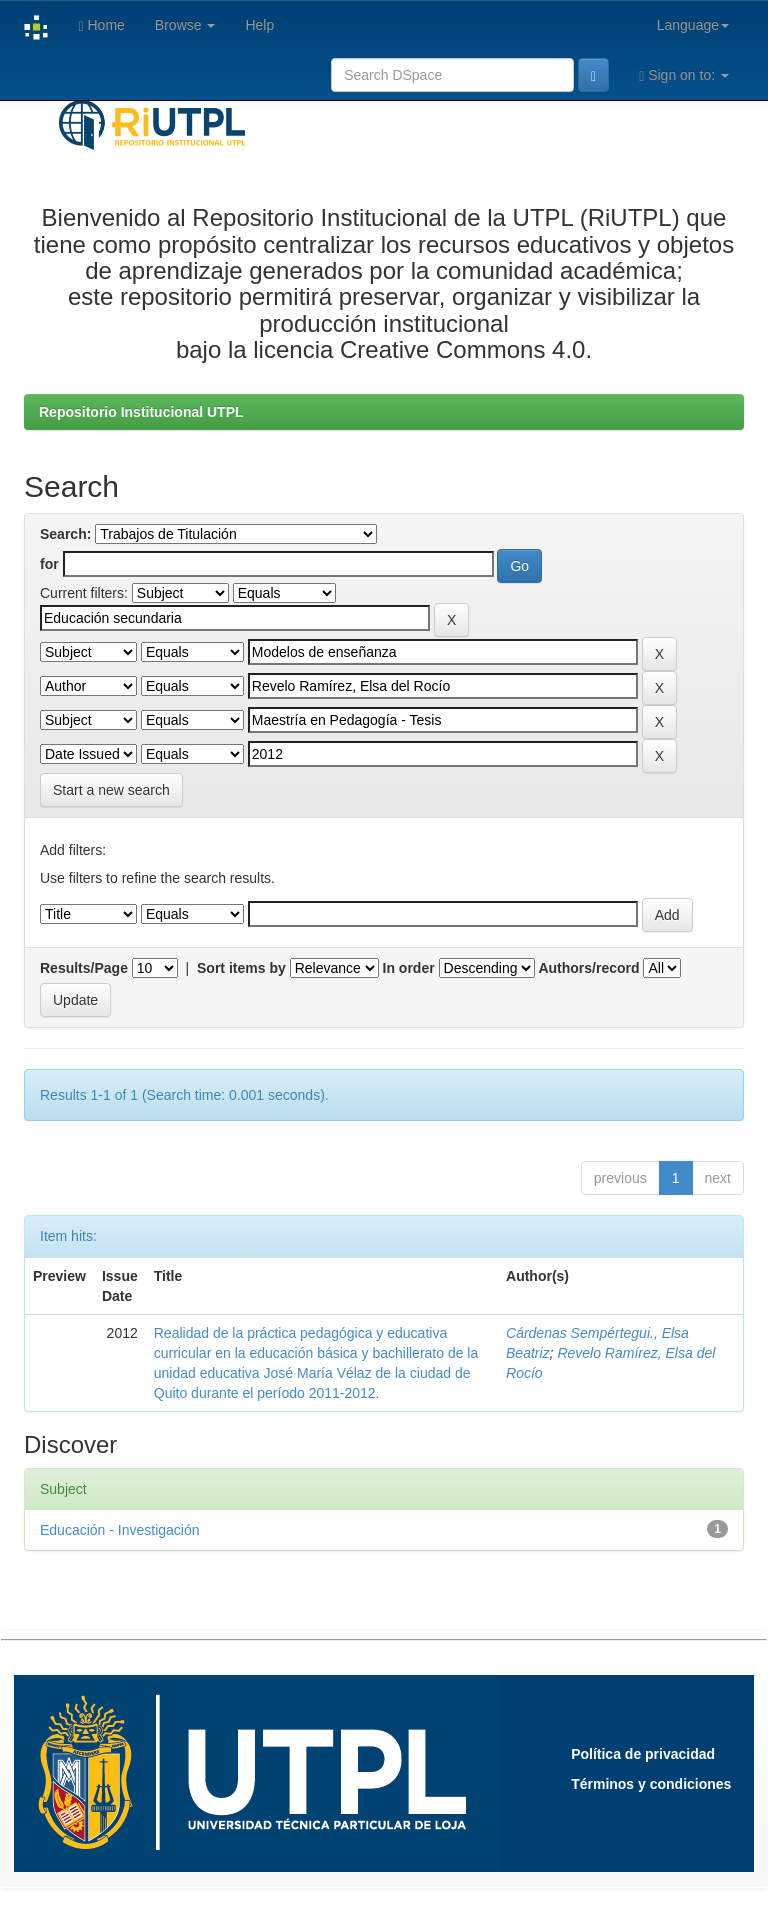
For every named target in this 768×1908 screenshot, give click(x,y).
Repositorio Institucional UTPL (141, 412)
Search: (65, 534)
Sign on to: (684, 75)
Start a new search (111, 790)
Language (693, 25)
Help (259, 25)
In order (409, 968)
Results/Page (84, 968)
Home (101, 25)
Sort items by (241, 968)
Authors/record (588, 968)
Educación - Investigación (120, 1530)
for (49, 564)
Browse (185, 25)
